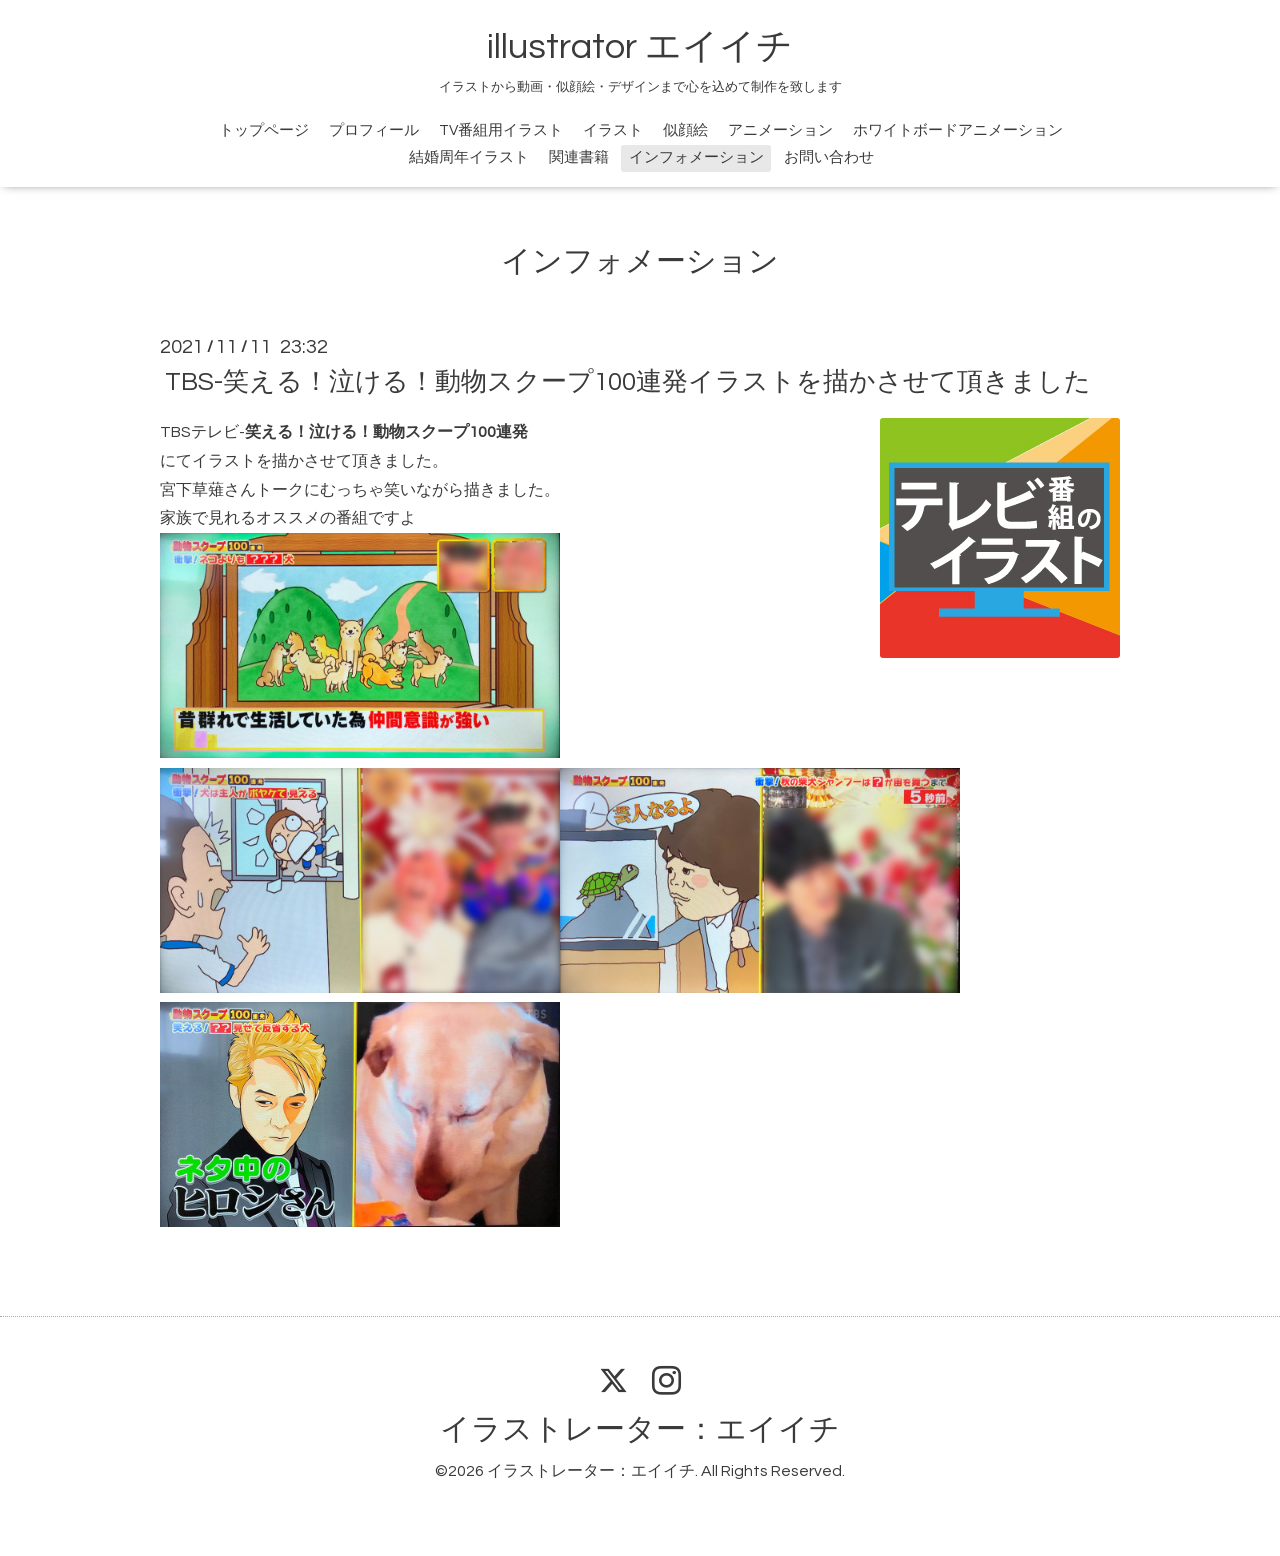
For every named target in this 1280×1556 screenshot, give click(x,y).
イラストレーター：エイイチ (640, 1429)
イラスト (613, 130)
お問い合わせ (829, 157)
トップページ (264, 130)
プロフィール (374, 130)
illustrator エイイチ (640, 47)
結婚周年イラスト (469, 157)
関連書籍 (579, 157)
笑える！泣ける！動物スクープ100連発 (388, 432)
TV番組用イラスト (501, 130)
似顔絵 (685, 130)
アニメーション (780, 130)
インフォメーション (696, 157)
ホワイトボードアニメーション (958, 130)
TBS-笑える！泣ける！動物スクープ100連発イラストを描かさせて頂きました (628, 382)
